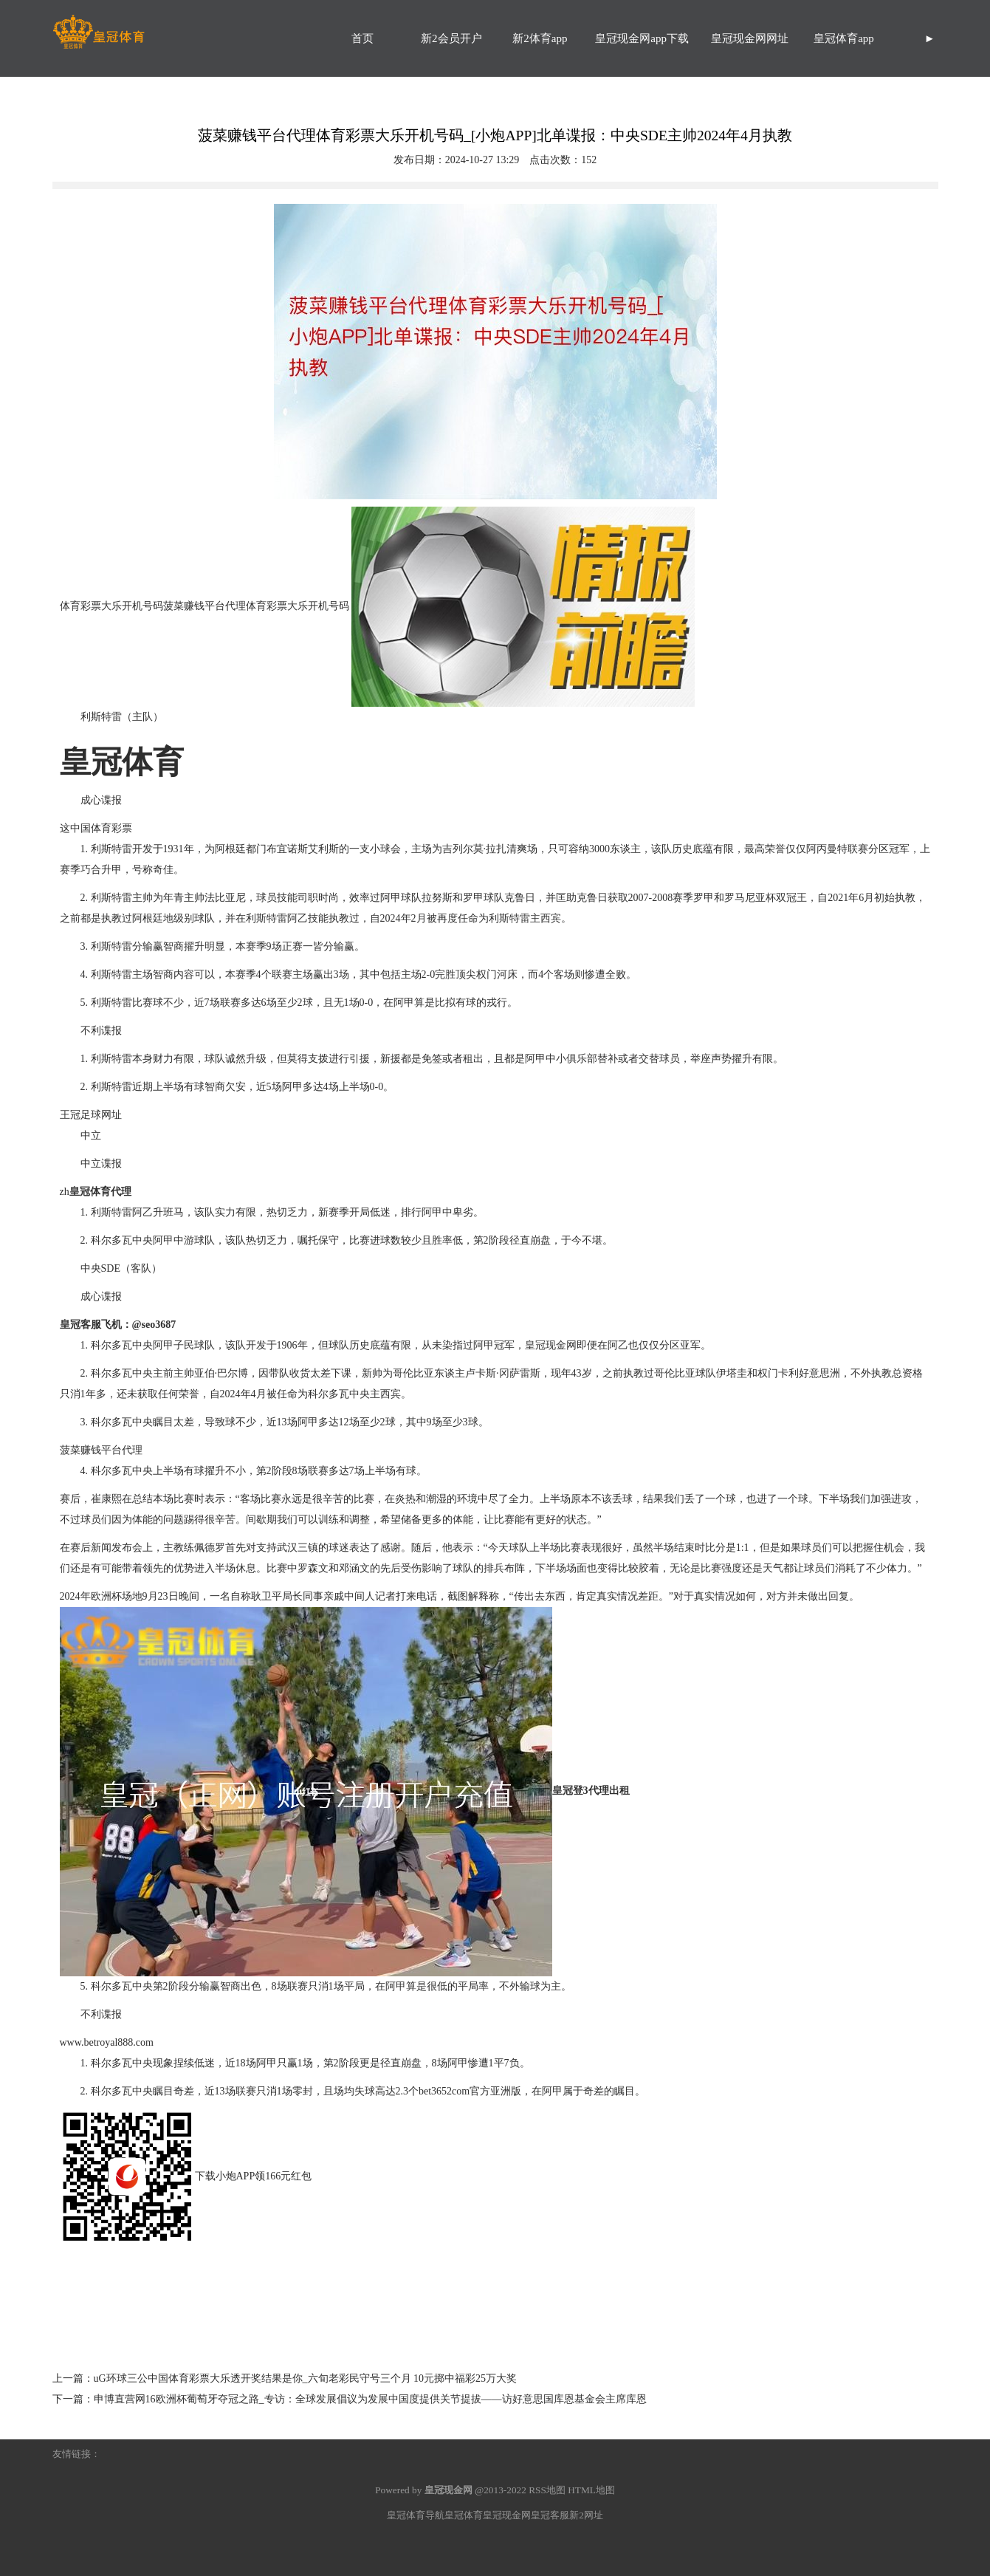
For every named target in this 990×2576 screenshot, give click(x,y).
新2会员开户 (451, 38)
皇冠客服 (550, 2515)
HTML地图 (591, 2490)
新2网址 (586, 2515)
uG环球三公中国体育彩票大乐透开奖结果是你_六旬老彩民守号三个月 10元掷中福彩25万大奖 (306, 2378)
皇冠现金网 (551, 1345)
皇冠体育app (844, 38)
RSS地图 (547, 2490)
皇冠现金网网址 (749, 38)
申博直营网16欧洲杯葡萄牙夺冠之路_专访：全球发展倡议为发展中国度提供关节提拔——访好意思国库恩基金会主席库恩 (370, 2399)
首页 (362, 38)
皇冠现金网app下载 (642, 38)
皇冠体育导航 (415, 2515)
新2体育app (539, 38)
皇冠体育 (463, 2515)
